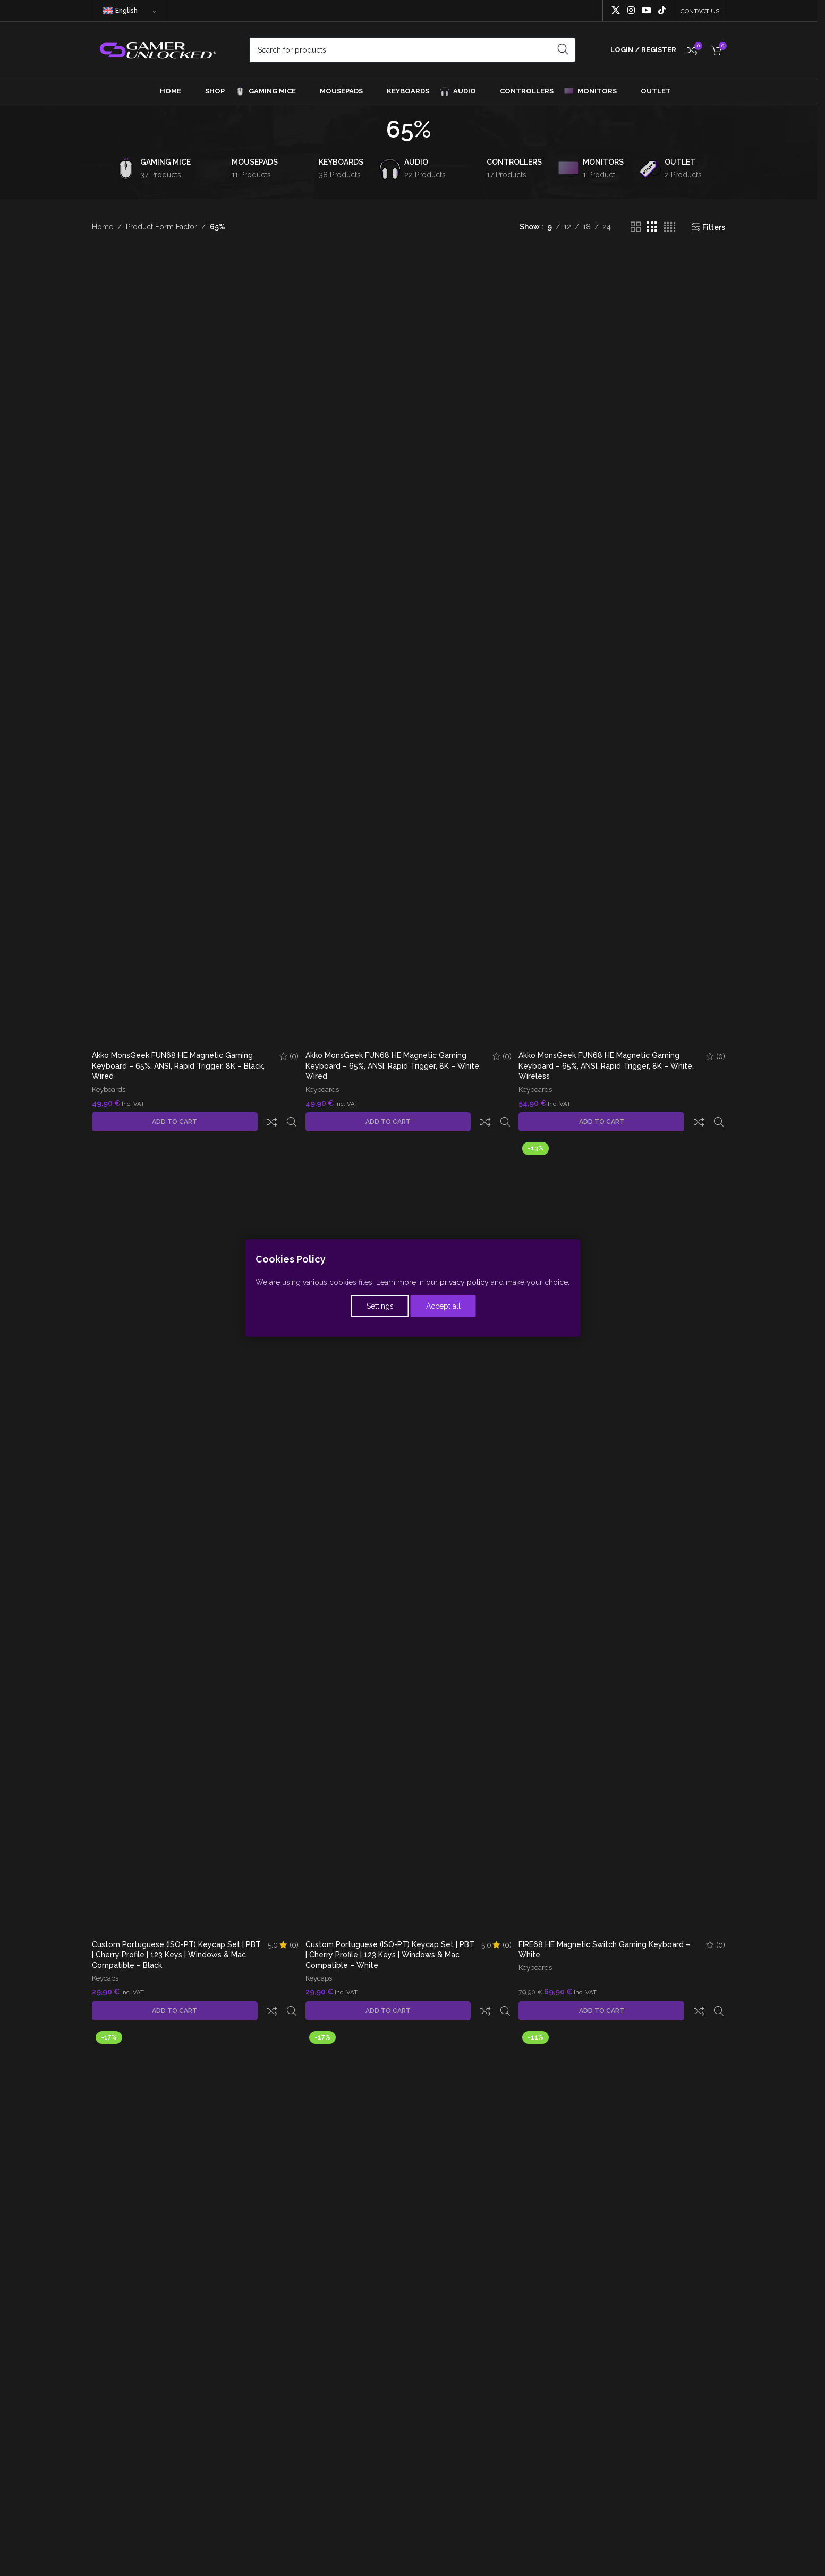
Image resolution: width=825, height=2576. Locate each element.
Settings (380, 1307)
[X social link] (616, 10)
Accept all (447, 1307)
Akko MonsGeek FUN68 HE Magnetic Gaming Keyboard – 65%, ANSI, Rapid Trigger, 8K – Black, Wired (178, 1066)
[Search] (412, 50)
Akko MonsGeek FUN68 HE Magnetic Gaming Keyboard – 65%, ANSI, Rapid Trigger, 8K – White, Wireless (608, 1066)
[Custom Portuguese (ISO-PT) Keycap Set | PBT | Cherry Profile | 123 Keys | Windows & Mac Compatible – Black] (194, 1518)
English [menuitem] (126, 10)
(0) (291, 1057)
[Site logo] (157, 49)
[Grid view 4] (669, 227)
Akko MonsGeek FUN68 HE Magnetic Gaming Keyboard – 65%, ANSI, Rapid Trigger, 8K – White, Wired (394, 1066)
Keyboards (108, 1091)
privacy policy (464, 1284)
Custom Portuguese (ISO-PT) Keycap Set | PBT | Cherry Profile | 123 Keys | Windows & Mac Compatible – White (384, 1937)
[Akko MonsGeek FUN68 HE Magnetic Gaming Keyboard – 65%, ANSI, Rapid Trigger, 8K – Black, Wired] (194, 648)
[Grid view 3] (652, 227)
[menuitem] (129, 11)
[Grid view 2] (636, 227)
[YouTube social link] (646, 10)
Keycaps (105, 1961)
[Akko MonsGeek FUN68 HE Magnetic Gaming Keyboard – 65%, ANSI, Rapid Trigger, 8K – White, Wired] (409, 648)
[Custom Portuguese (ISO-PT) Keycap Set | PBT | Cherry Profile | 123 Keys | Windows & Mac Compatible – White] (409, 1518)
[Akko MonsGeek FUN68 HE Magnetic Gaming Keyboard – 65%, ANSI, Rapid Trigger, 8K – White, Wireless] (623, 648)
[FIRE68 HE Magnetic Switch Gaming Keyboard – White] (623, 1518)
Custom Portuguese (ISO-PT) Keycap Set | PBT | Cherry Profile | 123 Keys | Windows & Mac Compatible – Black (169, 1937)
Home (102, 227)
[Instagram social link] (631, 10)
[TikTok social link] (662, 10)
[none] (129, 11)
